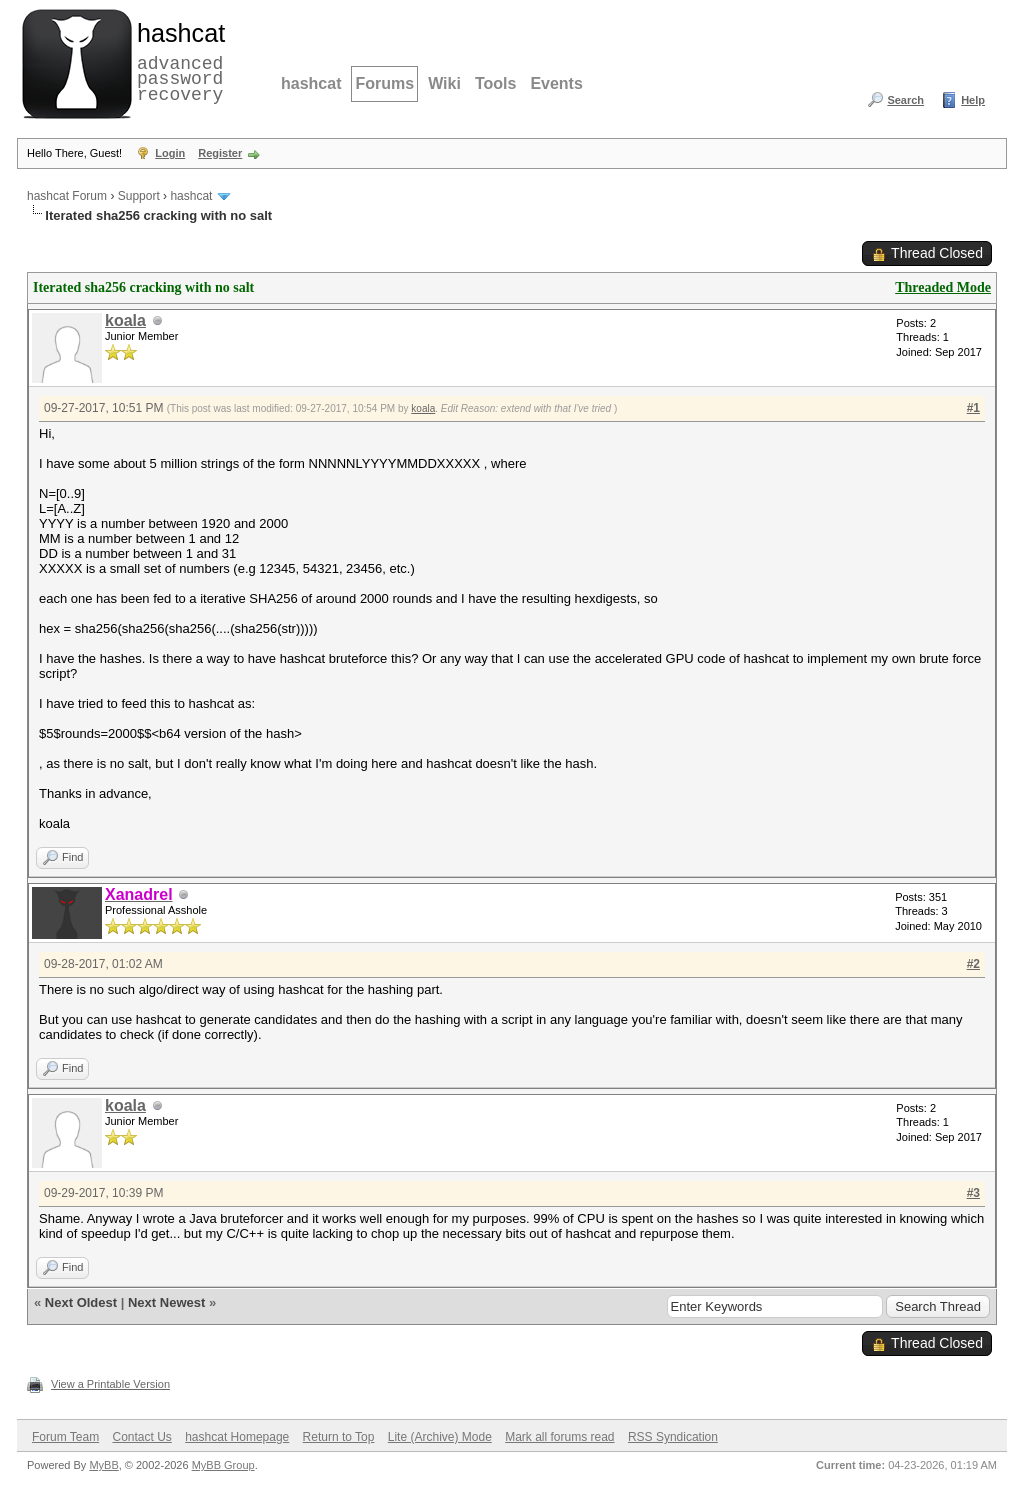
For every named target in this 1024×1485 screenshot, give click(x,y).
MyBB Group (223, 1465)
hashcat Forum (67, 196)
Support (139, 196)
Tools (495, 83)
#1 (973, 408)
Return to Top (339, 1437)
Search (905, 100)
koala (125, 320)
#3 (973, 1193)
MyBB (103, 1465)
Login (170, 153)
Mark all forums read (559, 1437)
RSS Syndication (673, 1437)
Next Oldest (81, 1302)
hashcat (311, 83)
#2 (973, 964)
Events (556, 83)
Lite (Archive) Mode (440, 1437)
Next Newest (166, 1302)
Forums (384, 83)
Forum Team (65, 1437)
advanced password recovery (177, 61)
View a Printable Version (110, 1384)
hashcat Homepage (237, 1437)
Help (973, 100)
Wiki (444, 83)
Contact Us (141, 1437)
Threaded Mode (943, 287)
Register (220, 153)
